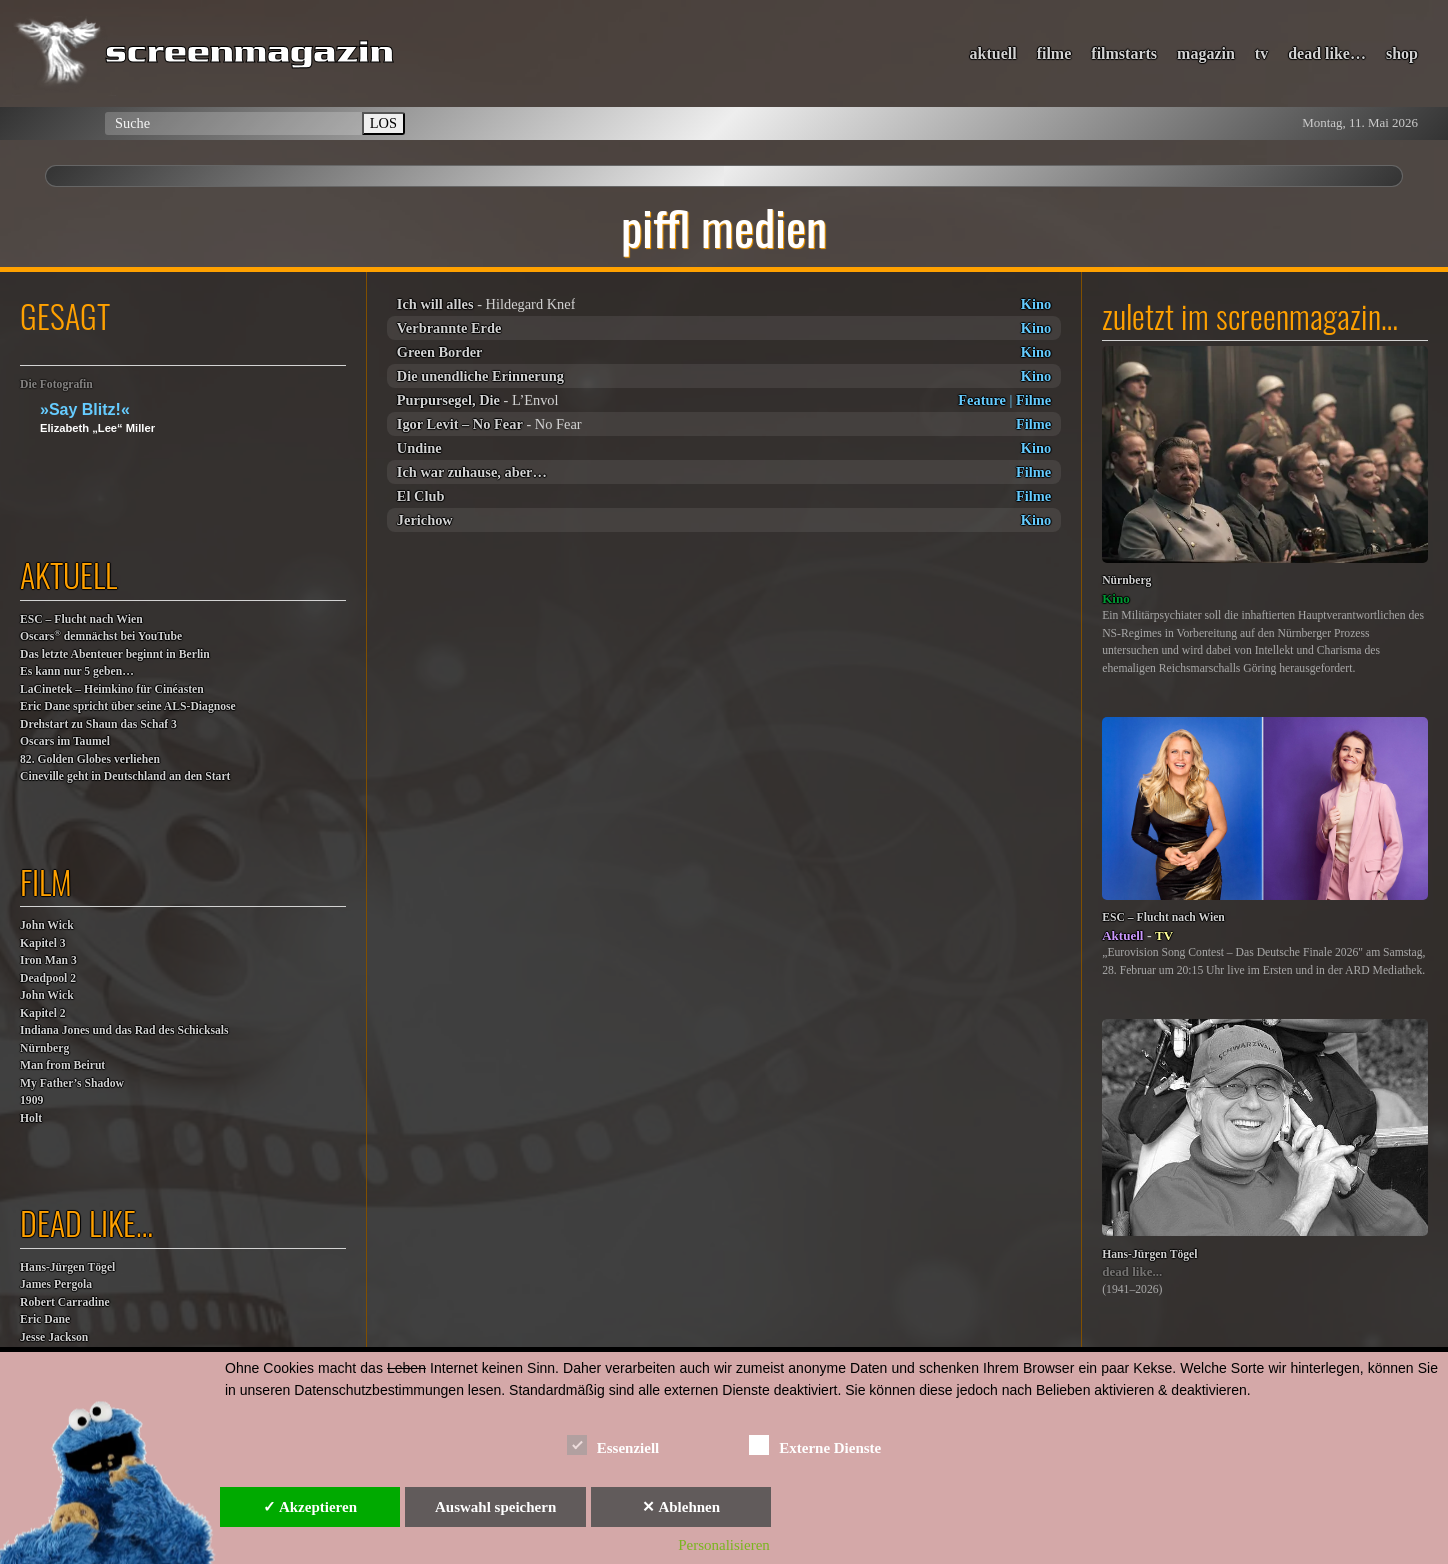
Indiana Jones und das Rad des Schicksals (124, 1030)
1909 (31, 1100)
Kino (1036, 304)
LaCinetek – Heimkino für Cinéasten (112, 689)
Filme (1033, 400)
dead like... (1132, 1271)
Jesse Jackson (54, 1337)
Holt (31, 1118)
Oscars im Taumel (65, 741)
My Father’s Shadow (72, 1083)
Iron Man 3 (48, 960)
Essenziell (613, 1444)
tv (1261, 53)
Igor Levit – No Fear (460, 424)
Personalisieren (724, 1545)
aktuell (993, 53)
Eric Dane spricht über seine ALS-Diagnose (128, 706)
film (46, 881)
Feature (982, 400)
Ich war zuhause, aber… (472, 472)
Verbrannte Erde (449, 328)
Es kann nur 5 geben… (77, 671)
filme (1054, 53)
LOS (383, 123)
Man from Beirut (62, 1065)
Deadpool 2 (48, 978)
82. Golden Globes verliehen (90, 759)
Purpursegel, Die (448, 400)
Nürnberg (44, 1048)
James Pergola (56, 1284)
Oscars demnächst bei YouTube (101, 635)
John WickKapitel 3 (47, 934)
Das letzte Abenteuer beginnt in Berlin (115, 654)
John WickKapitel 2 (47, 1004)
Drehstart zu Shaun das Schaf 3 (98, 724)
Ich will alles (435, 304)
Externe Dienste (815, 1444)
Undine (419, 448)
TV (1164, 935)
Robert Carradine (65, 1302)
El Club (421, 496)
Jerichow (425, 520)
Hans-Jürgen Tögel (67, 1267)
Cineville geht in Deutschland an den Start (125, 776)
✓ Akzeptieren (310, 1507)
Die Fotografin (56, 384)
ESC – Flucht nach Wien (81, 619)
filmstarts (1124, 53)
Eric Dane (45, 1319)
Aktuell (1122, 935)
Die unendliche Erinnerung (480, 376)
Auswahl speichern (495, 1507)
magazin (1206, 53)
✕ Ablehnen (681, 1507)
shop (1402, 53)
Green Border (440, 352)
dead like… (1327, 53)
